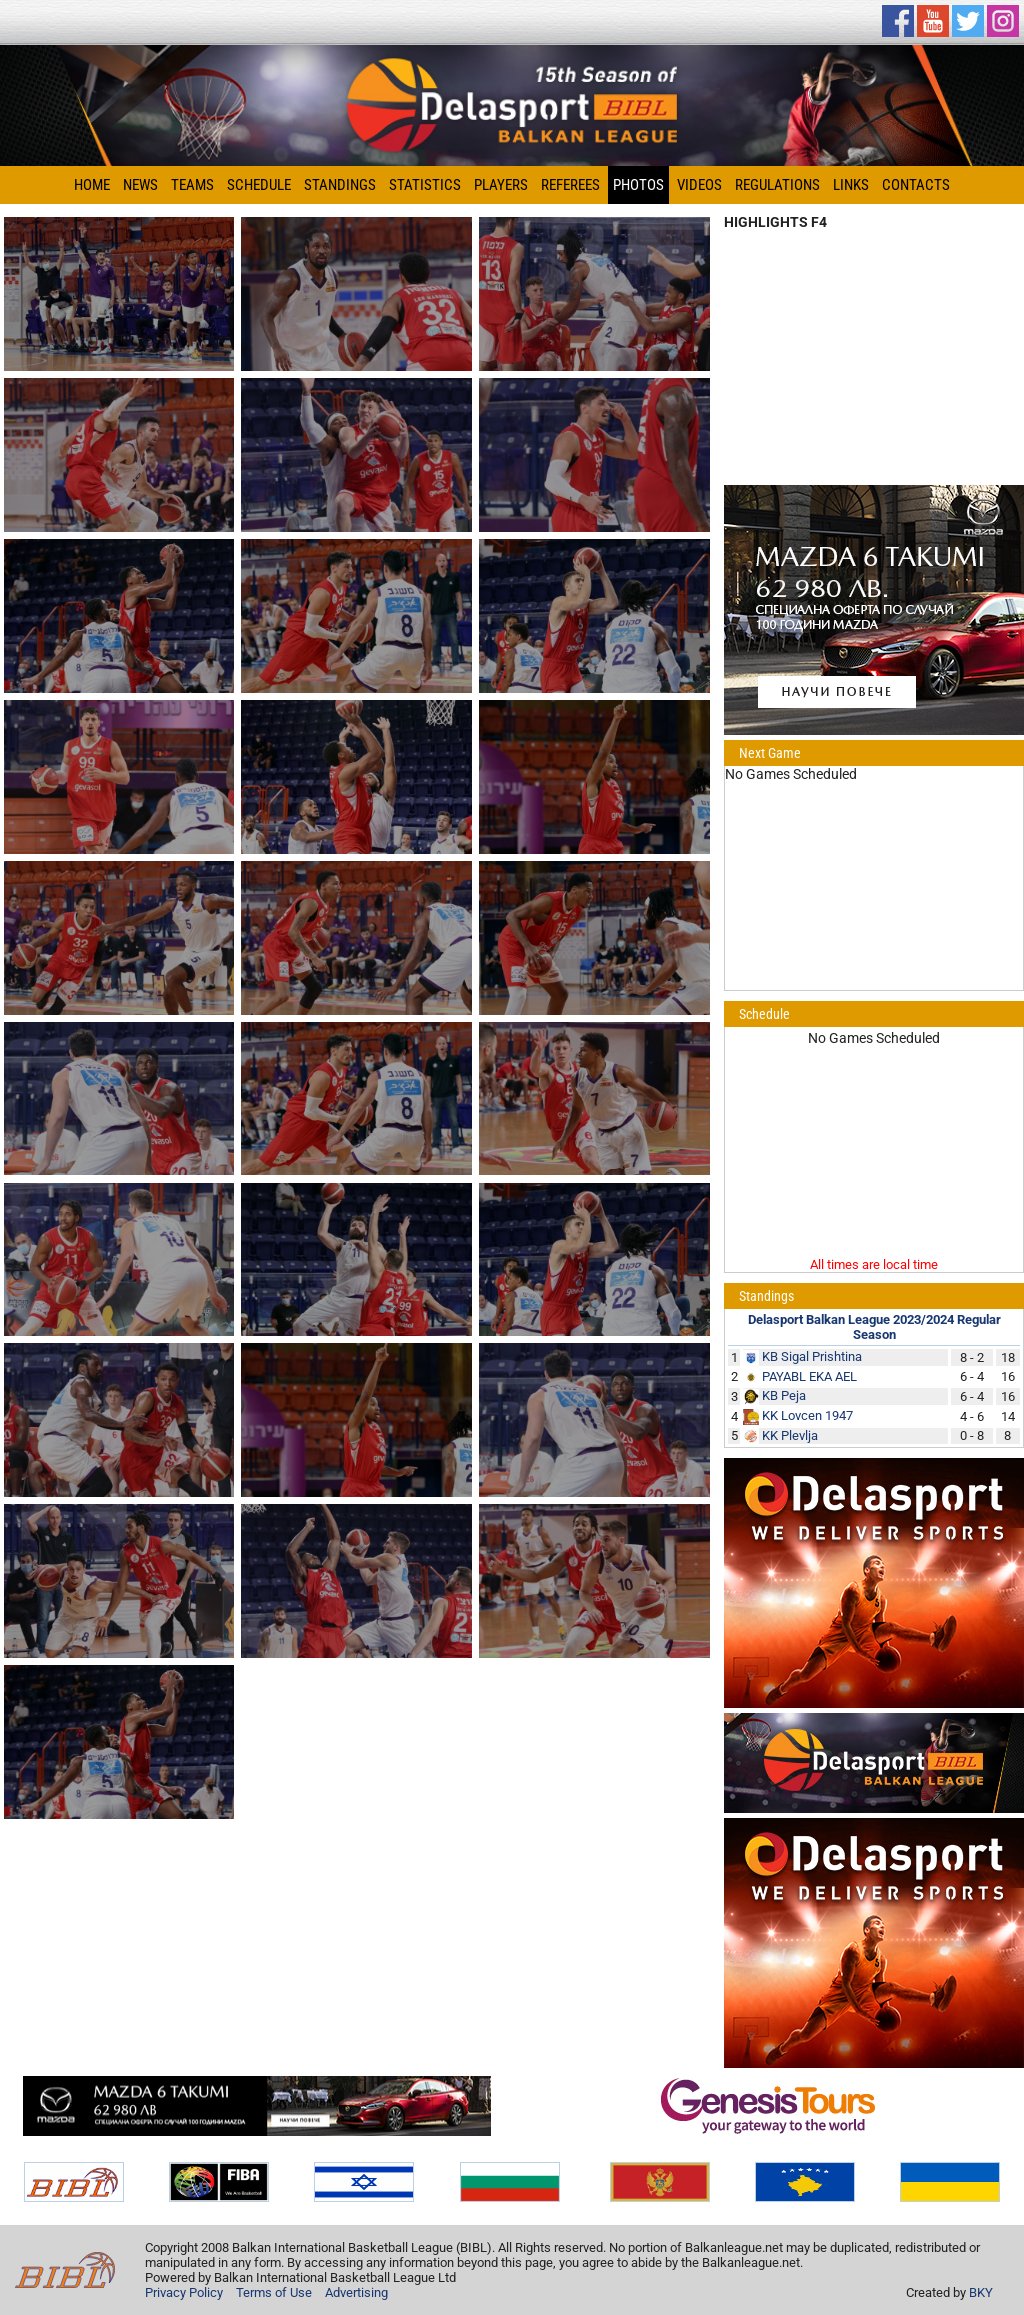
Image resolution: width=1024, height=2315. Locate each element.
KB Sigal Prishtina (812, 1356)
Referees (570, 185)
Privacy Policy (184, 2292)
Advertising (356, 2292)
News (140, 185)
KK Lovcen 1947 (807, 1415)
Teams (192, 185)
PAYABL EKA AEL (809, 1376)
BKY (981, 2292)
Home (92, 185)
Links (851, 185)
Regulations (777, 185)
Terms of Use (274, 2292)
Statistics (425, 185)
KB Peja (784, 1395)
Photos (638, 185)
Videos (699, 185)
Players (501, 185)
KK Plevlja (790, 1435)
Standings (340, 185)
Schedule (259, 185)
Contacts (916, 185)
